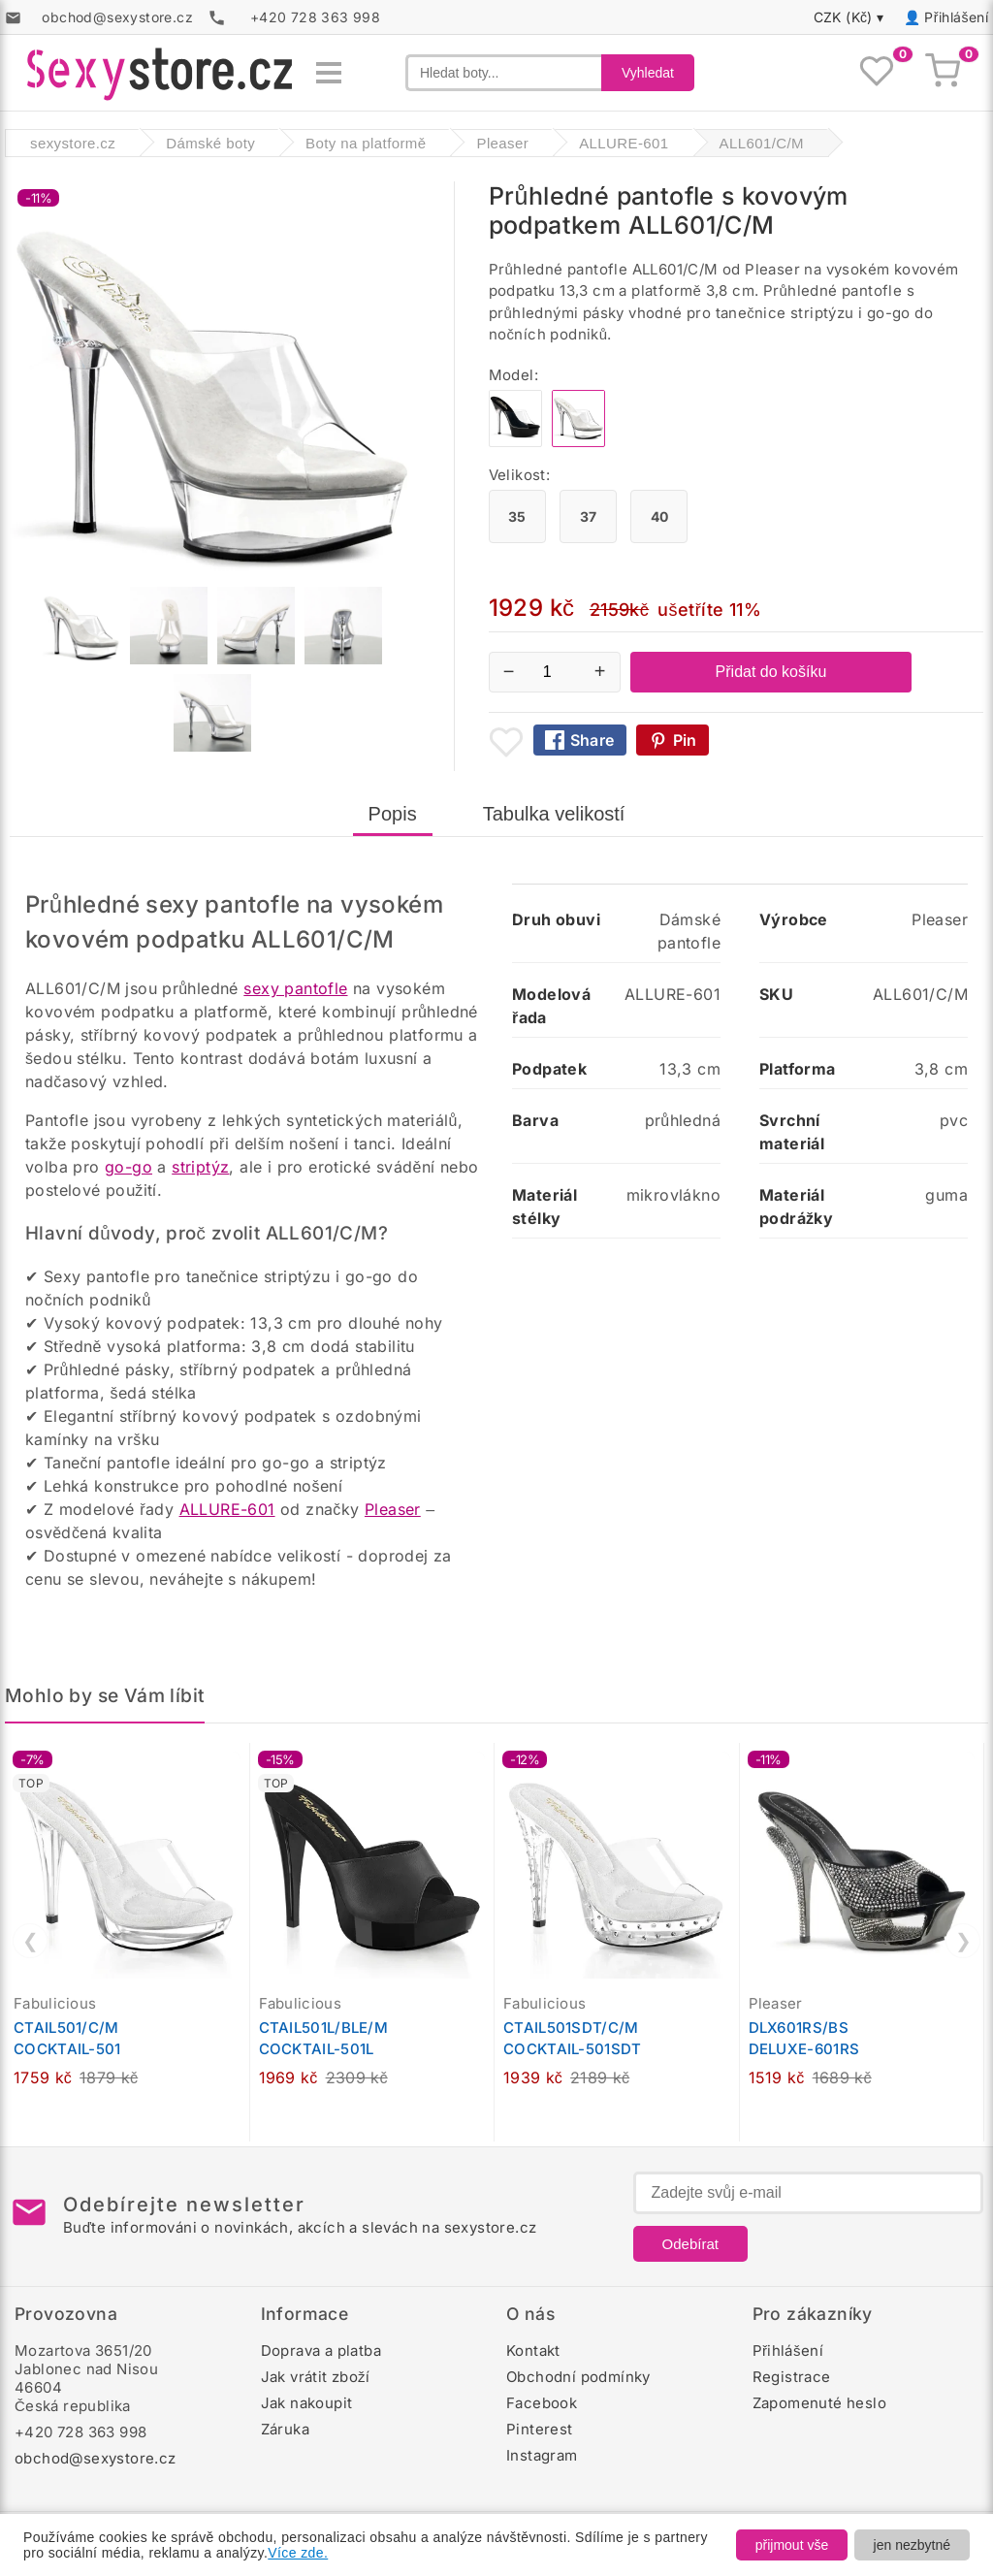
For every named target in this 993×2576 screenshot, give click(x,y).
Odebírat (690, 2244)
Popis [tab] (392, 813)
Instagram (542, 2455)
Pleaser (393, 1509)
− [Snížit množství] (509, 671)
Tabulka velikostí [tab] (554, 813)
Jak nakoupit (307, 2403)
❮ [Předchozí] (30, 1940)
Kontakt (533, 2350)
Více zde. (298, 2552)
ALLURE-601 (227, 1509)
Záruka (285, 2429)
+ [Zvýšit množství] (600, 671)
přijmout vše (791, 2545)
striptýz (200, 1166)
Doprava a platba (321, 2350)
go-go (128, 1166)
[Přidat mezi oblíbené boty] (506, 741)
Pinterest (539, 2429)
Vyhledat (648, 72)
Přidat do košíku (771, 671)
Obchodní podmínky (578, 2376)
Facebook (541, 2403)
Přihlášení (956, 17)
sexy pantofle (295, 988)
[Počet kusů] (555, 672)
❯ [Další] (963, 1940)
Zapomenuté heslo (819, 2403)
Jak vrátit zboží (315, 2376)
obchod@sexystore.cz (95, 2458)
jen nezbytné (912, 2545)
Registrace (792, 2376)
